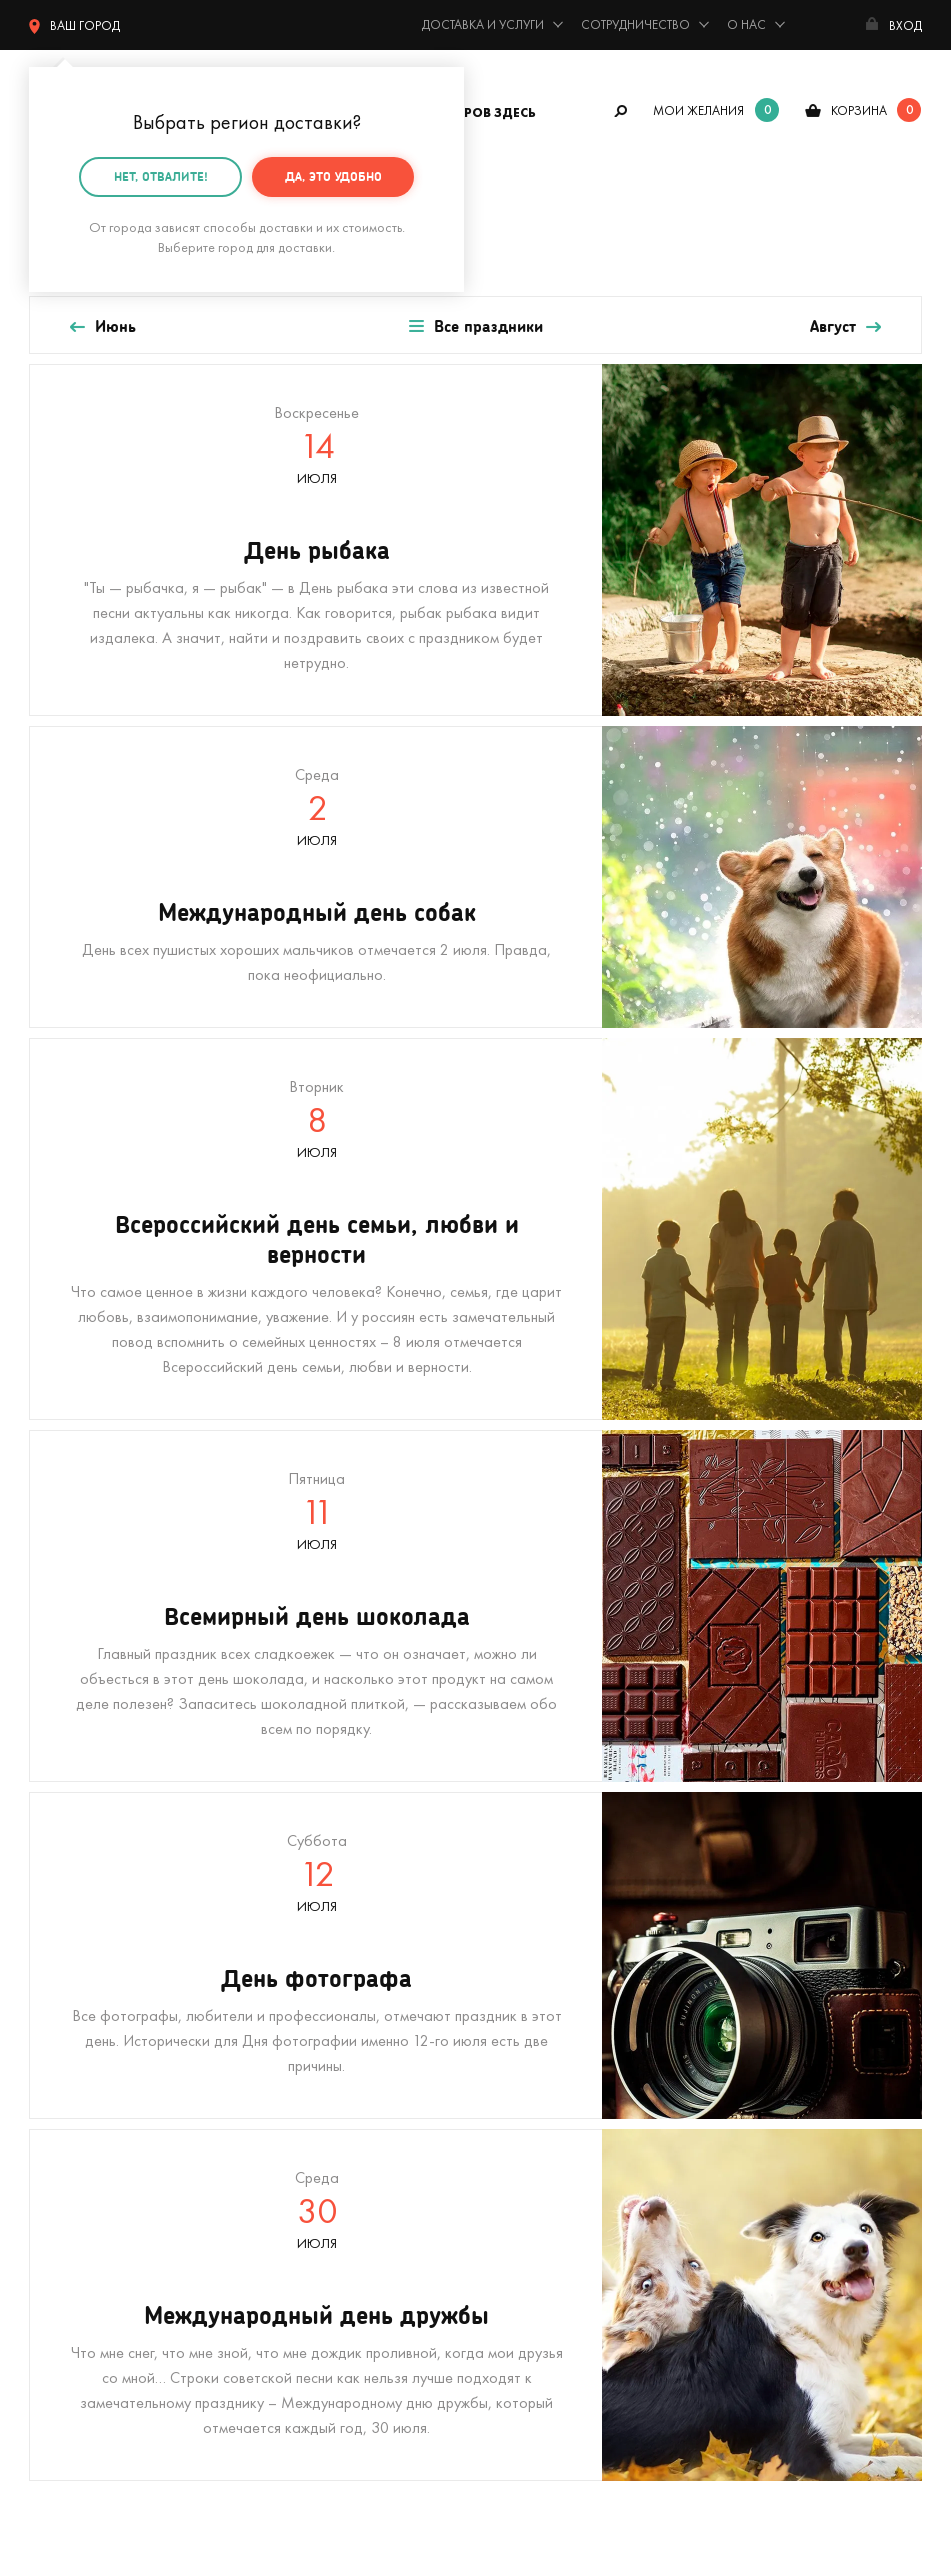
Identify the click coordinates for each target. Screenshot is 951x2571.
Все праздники (488, 325)
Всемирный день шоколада (317, 1615)
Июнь (115, 325)
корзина (859, 110)
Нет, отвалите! (161, 175)
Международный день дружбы (316, 2314)
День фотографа (316, 1977)
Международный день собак (317, 911)
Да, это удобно (333, 175)
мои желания (698, 110)
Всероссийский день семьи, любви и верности (317, 1238)
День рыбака (317, 549)
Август (833, 325)
